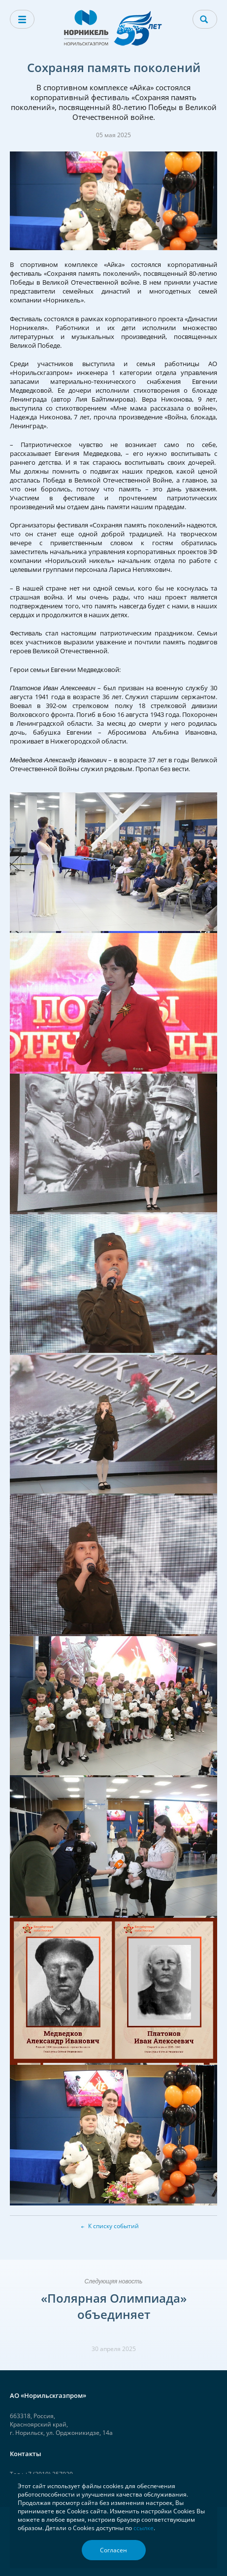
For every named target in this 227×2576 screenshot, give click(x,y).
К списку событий (113, 2226)
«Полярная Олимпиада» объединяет (114, 2306)
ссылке (143, 2528)
